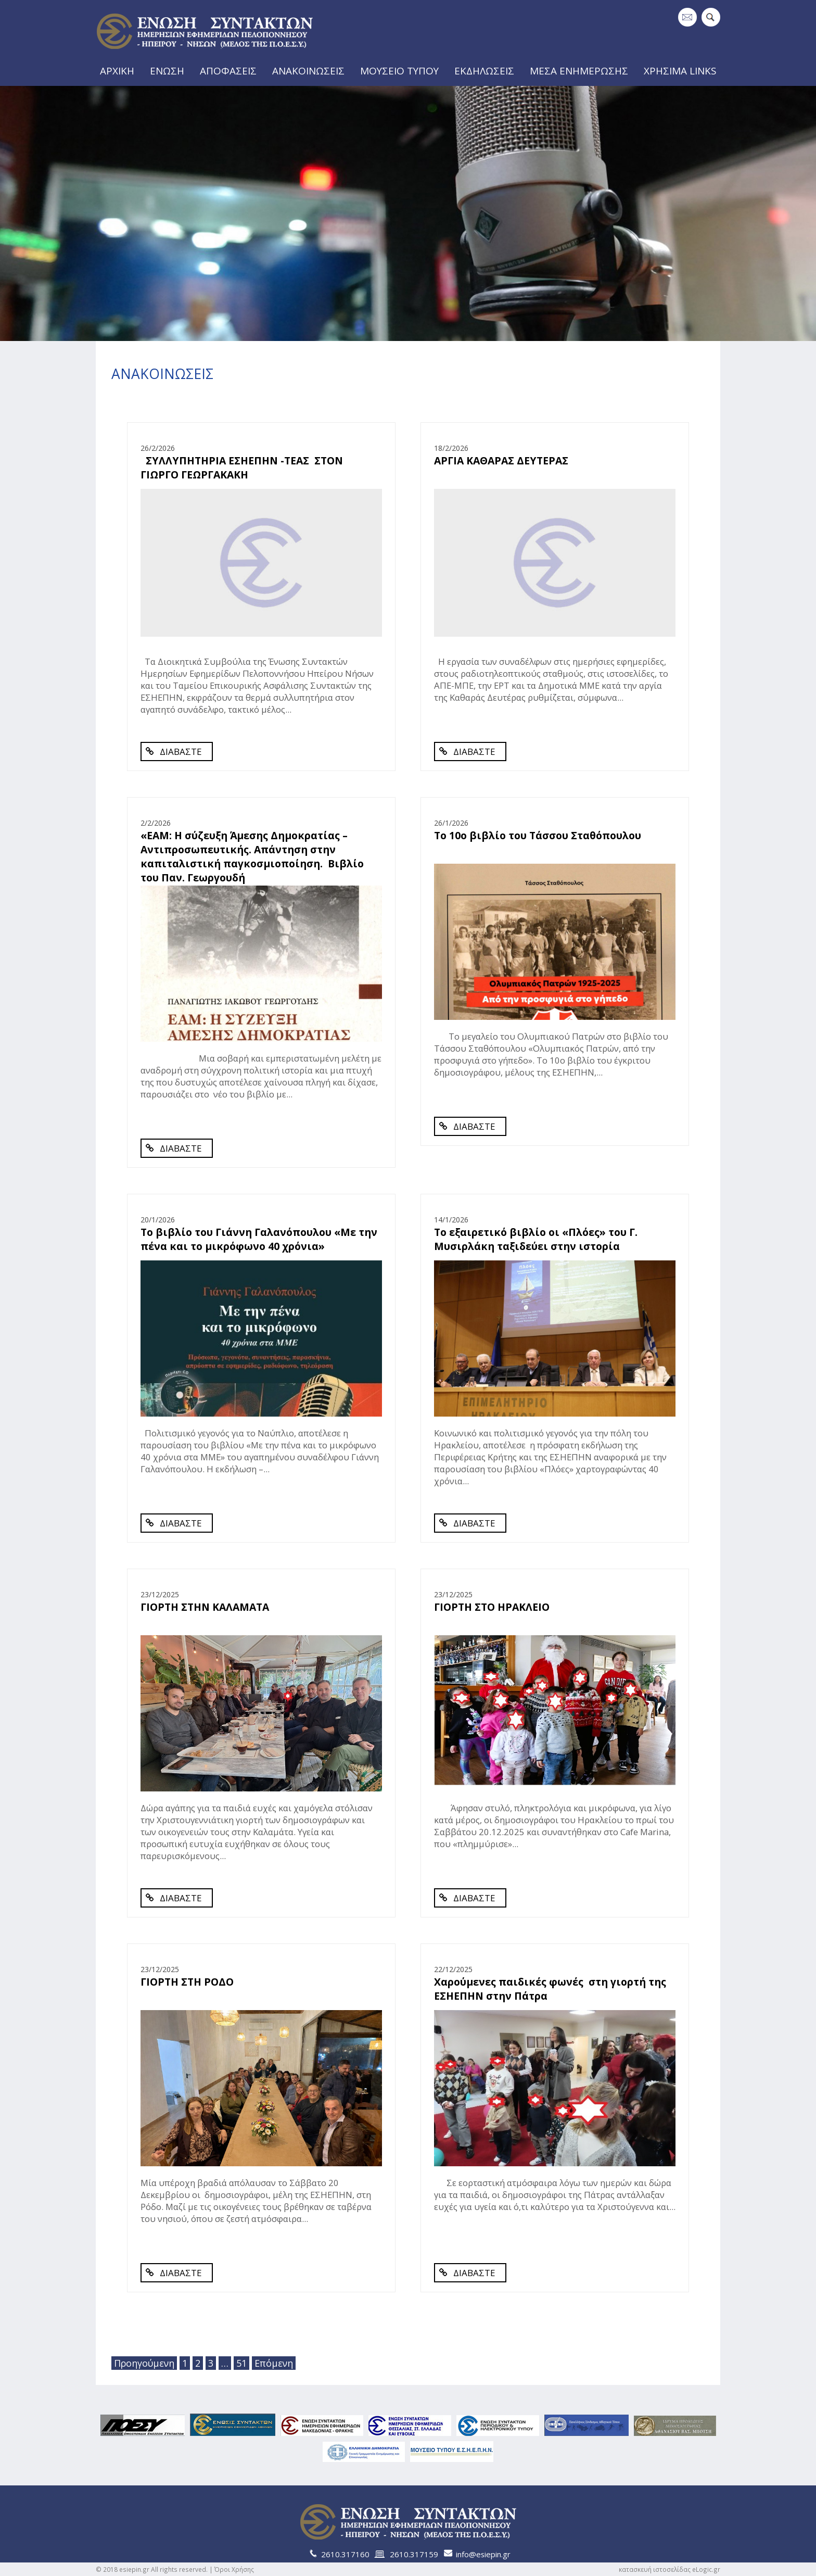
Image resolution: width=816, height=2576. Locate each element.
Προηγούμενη (144, 2363)
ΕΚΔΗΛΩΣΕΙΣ (488, 70)
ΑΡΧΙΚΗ (115, 70)
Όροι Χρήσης (234, 2569)
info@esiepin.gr (483, 2554)
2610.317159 (414, 2554)
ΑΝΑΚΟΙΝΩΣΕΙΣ (311, 70)
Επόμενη (272, 2363)
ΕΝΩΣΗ (168, 70)
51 (241, 2363)
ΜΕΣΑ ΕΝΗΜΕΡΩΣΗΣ (583, 70)
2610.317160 (345, 2554)
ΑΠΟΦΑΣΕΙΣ (231, 70)
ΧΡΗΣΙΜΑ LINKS (682, 70)
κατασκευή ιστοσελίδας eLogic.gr (669, 2569)
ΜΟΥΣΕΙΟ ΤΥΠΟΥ (402, 70)
